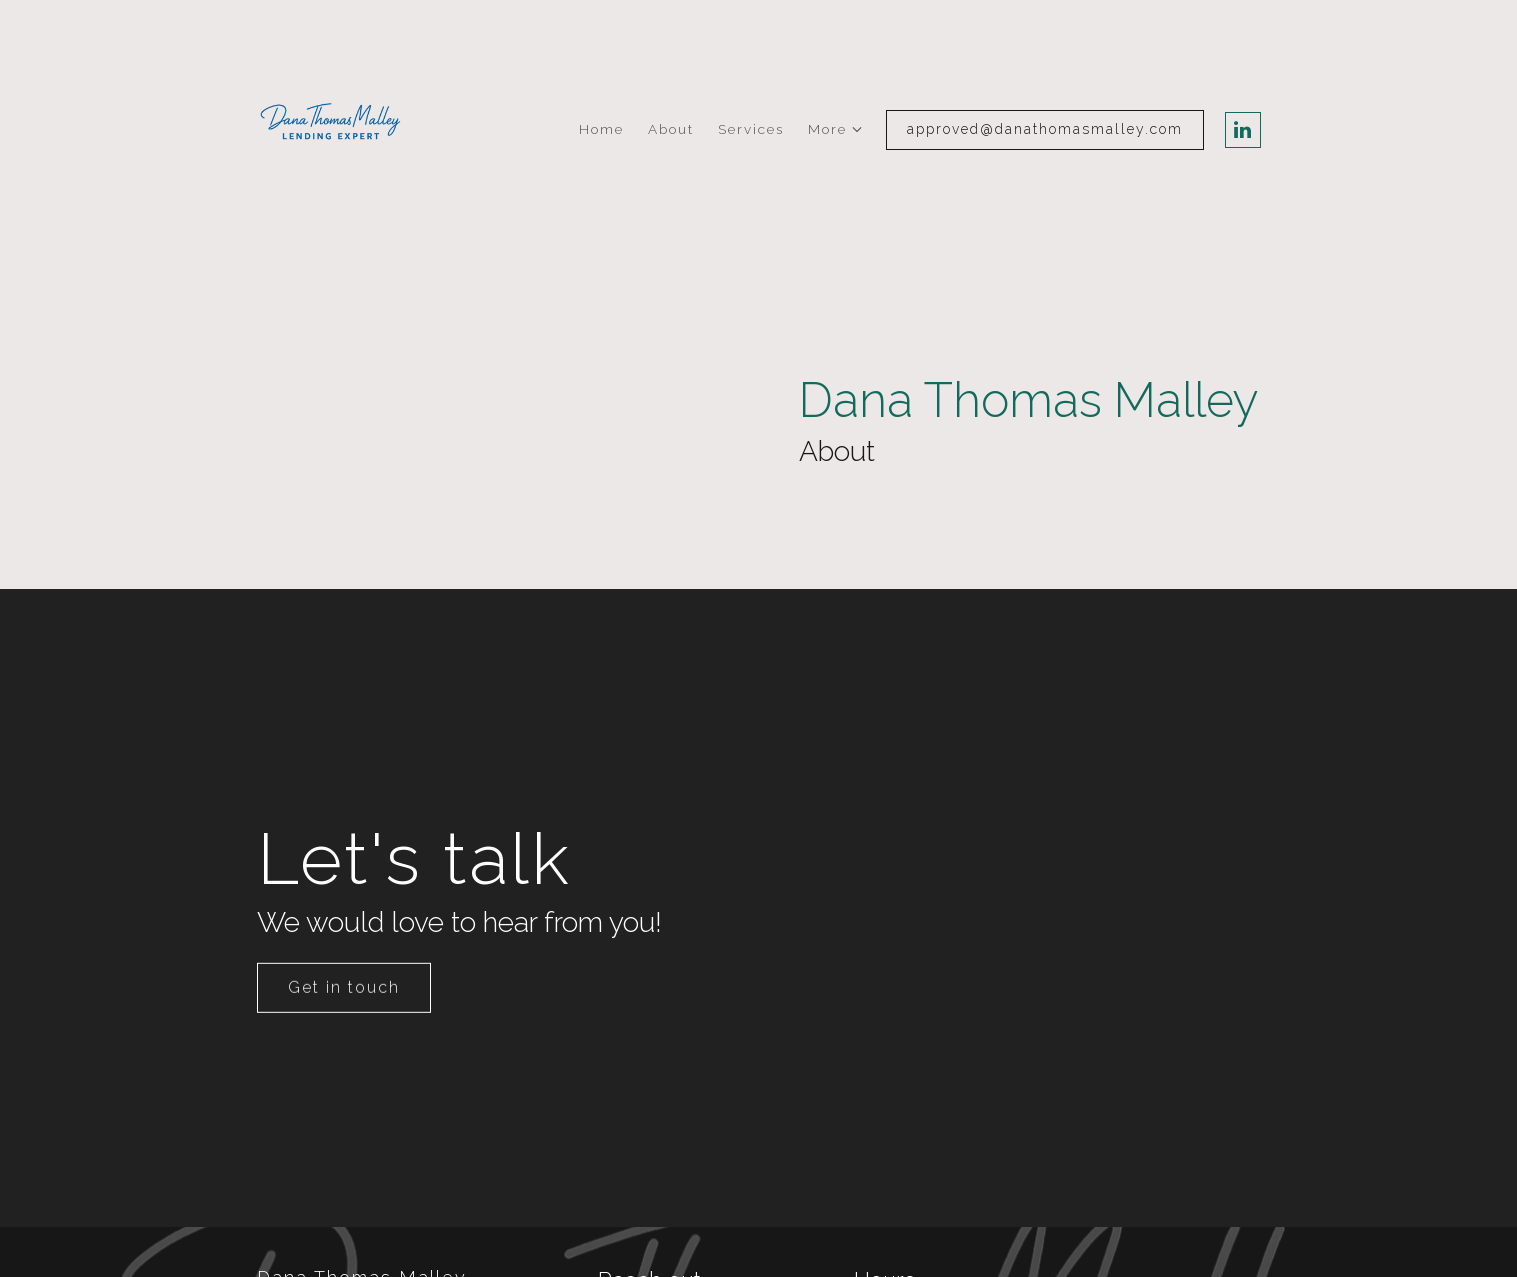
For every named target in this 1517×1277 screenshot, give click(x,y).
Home (601, 129)
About (671, 129)
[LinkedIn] (1243, 130)
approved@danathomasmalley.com (1045, 129)
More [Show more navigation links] (827, 129)
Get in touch (344, 1019)
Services (751, 129)
